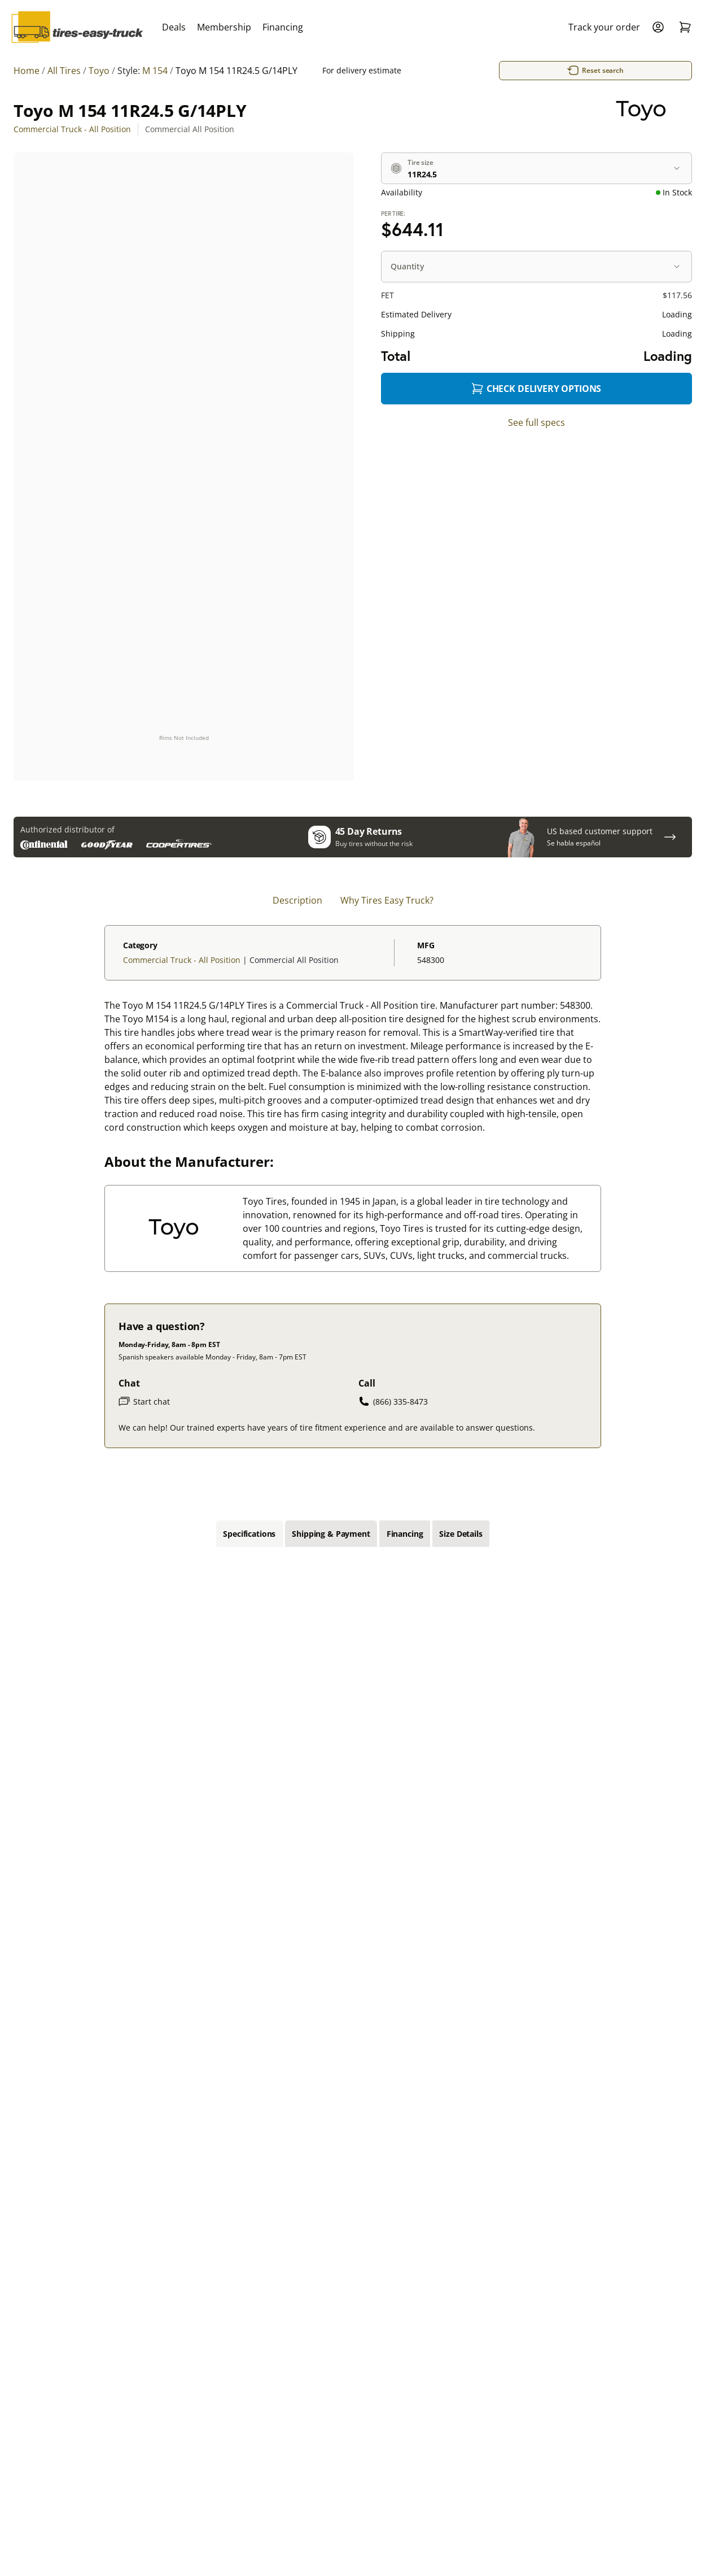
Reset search (564, 70)
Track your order (604, 27)
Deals (174, 27)
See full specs (536, 422)
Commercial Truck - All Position (72, 129)
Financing (282, 27)
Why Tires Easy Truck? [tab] (386, 901)
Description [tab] (297, 901)
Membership (224, 27)
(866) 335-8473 (393, 1401)
